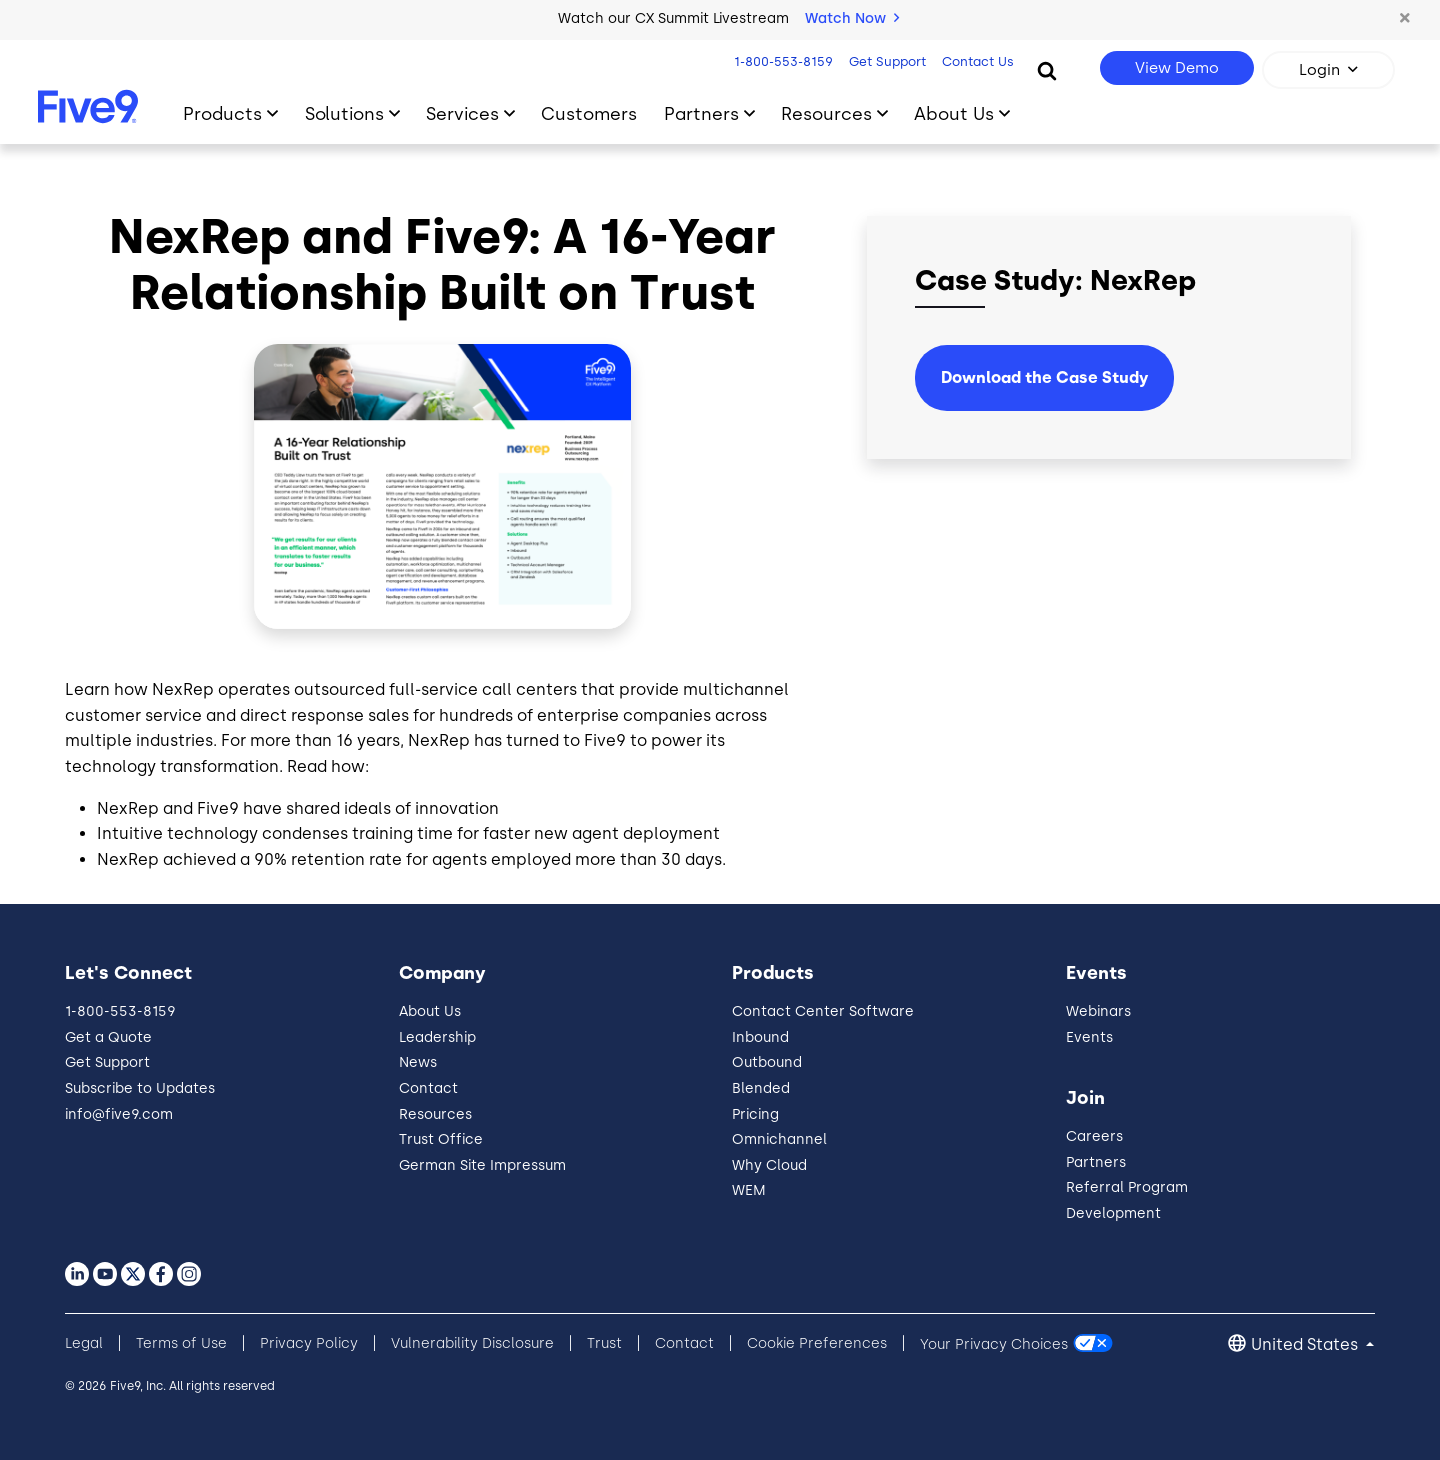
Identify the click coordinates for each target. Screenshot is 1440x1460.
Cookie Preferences (817, 1343)
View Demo (1177, 68)
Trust (604, 1343)
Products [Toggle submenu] (222, 113)
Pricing (755, 1114)
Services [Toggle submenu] (462, 113)
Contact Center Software (823, 1011)
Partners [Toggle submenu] (701, 113)
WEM (749, 1190)
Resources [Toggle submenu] (826, 113)
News (418, 1062)
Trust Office (441, 1139)
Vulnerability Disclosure (472, 1343)
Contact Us (975, 61)
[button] (1405, 19)
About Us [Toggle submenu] (954, 113)
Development (1113, 1213)
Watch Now (852, 18)
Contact (428, 1088)
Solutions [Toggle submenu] (344, 113)
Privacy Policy (309, 1343)
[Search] (1047, 70)
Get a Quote (108, 1037)
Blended (761, 1088)
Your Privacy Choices (994, 1343)
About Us (430, 1011)
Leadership (437, 1037)
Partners (1096, 1162)
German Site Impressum (482, 1165)
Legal (84, 1343)
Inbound (760, 1037)
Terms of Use (181, 1343)
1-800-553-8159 (780, 61)
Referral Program (1127, 1187)
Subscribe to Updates (140, 1088)
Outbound (767, 1062)
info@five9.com (119, 1114)
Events (1089, 1037)
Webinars (1098, 1011)
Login (1319, 70)
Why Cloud (769, 1165)
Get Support (884, 61)
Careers (1094, 1136)
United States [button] (1306, 1344)
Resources (435, 1114)
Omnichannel (779, 1139)
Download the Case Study (1044, 377)
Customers (589, 113)
